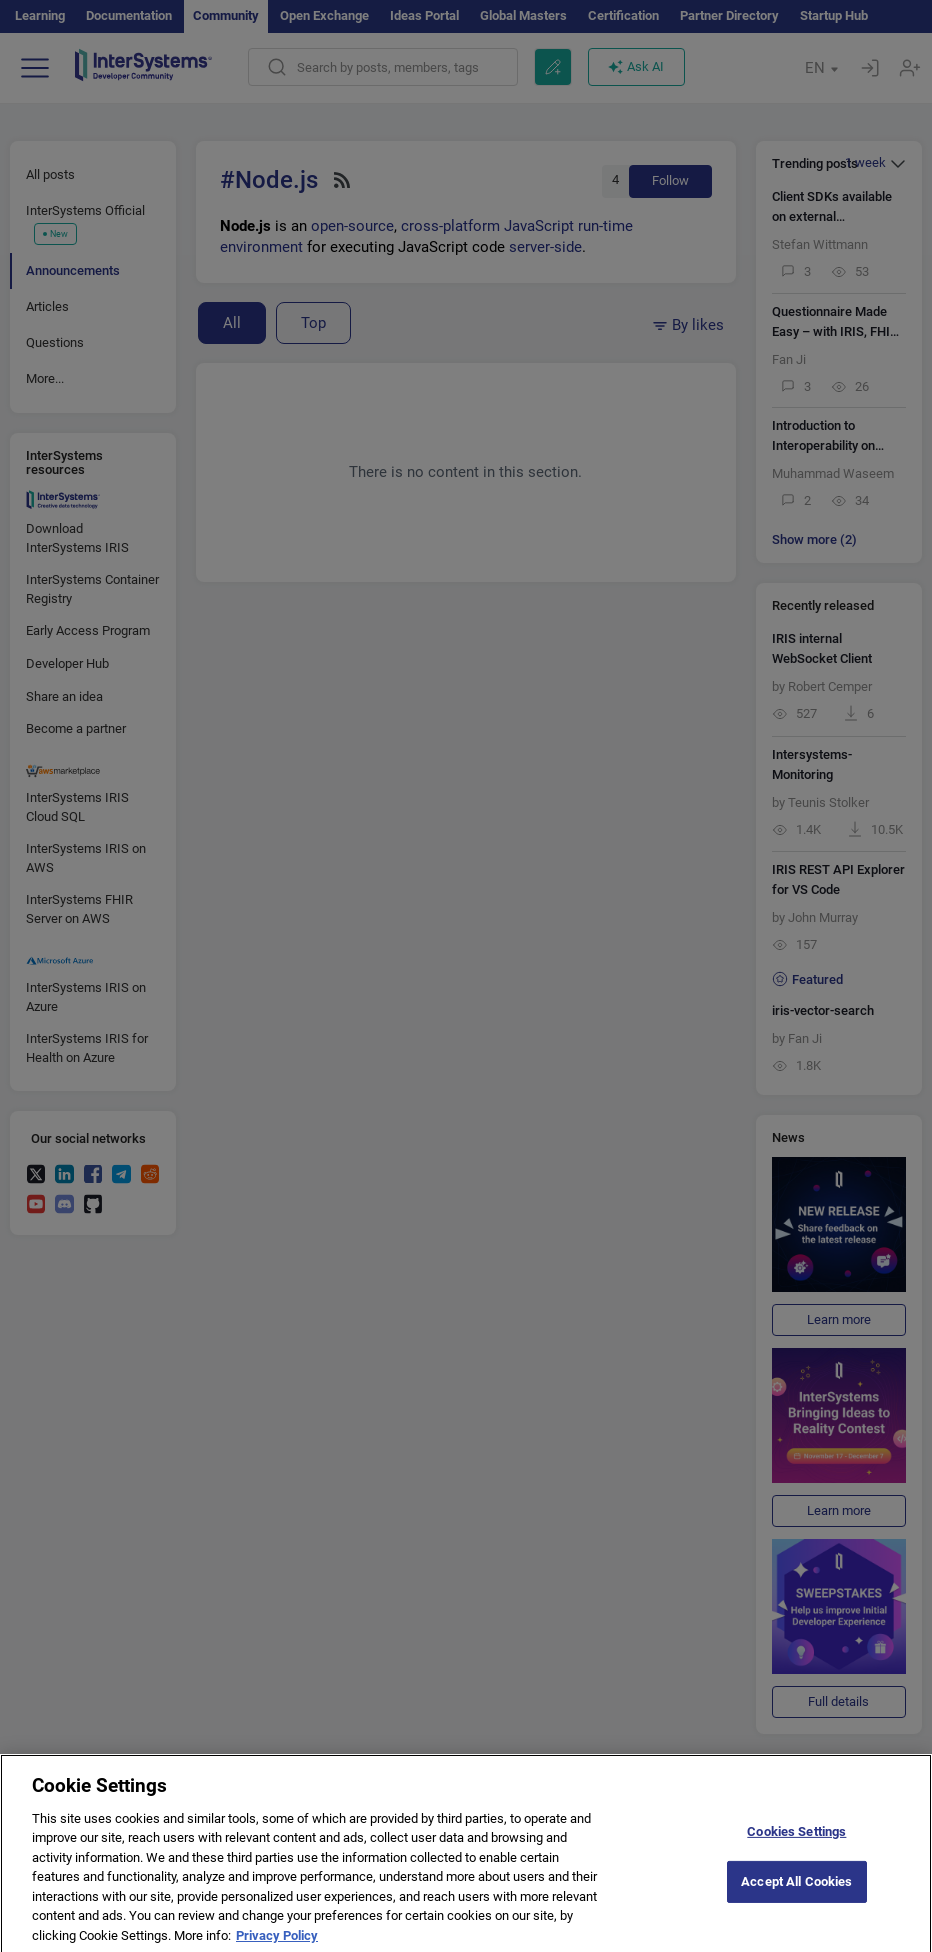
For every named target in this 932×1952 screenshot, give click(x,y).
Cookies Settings (796, 1843)
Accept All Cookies (796, 1893)
